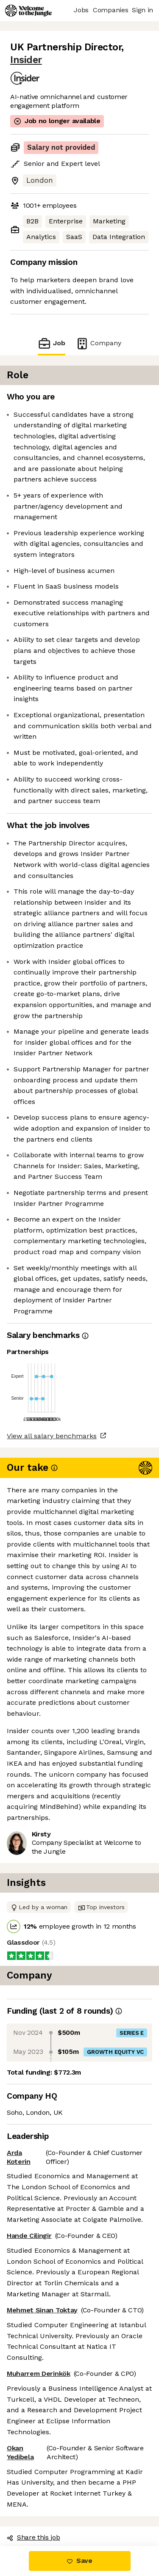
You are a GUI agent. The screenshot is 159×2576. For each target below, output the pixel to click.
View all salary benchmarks (52, 1436)
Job (51, 343)
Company (98, 343)
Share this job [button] (33, 2537)
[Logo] (28, 11)
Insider (26, 60)
